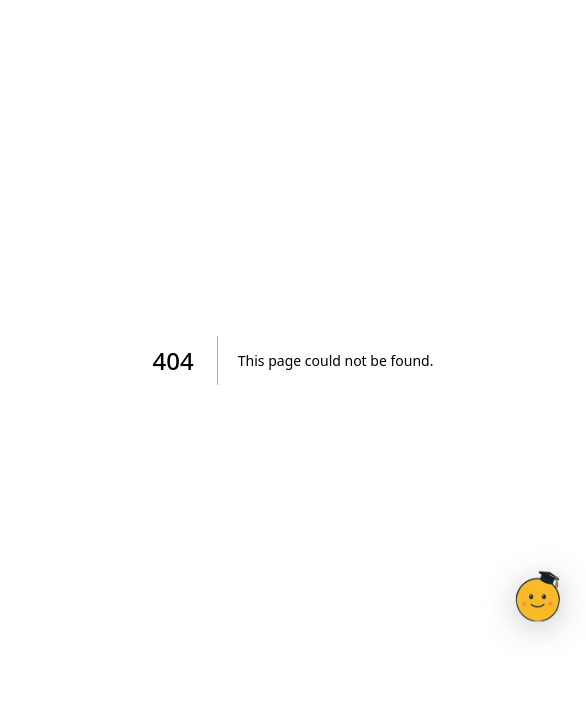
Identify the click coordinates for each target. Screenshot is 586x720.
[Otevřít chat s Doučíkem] (538, 596)
